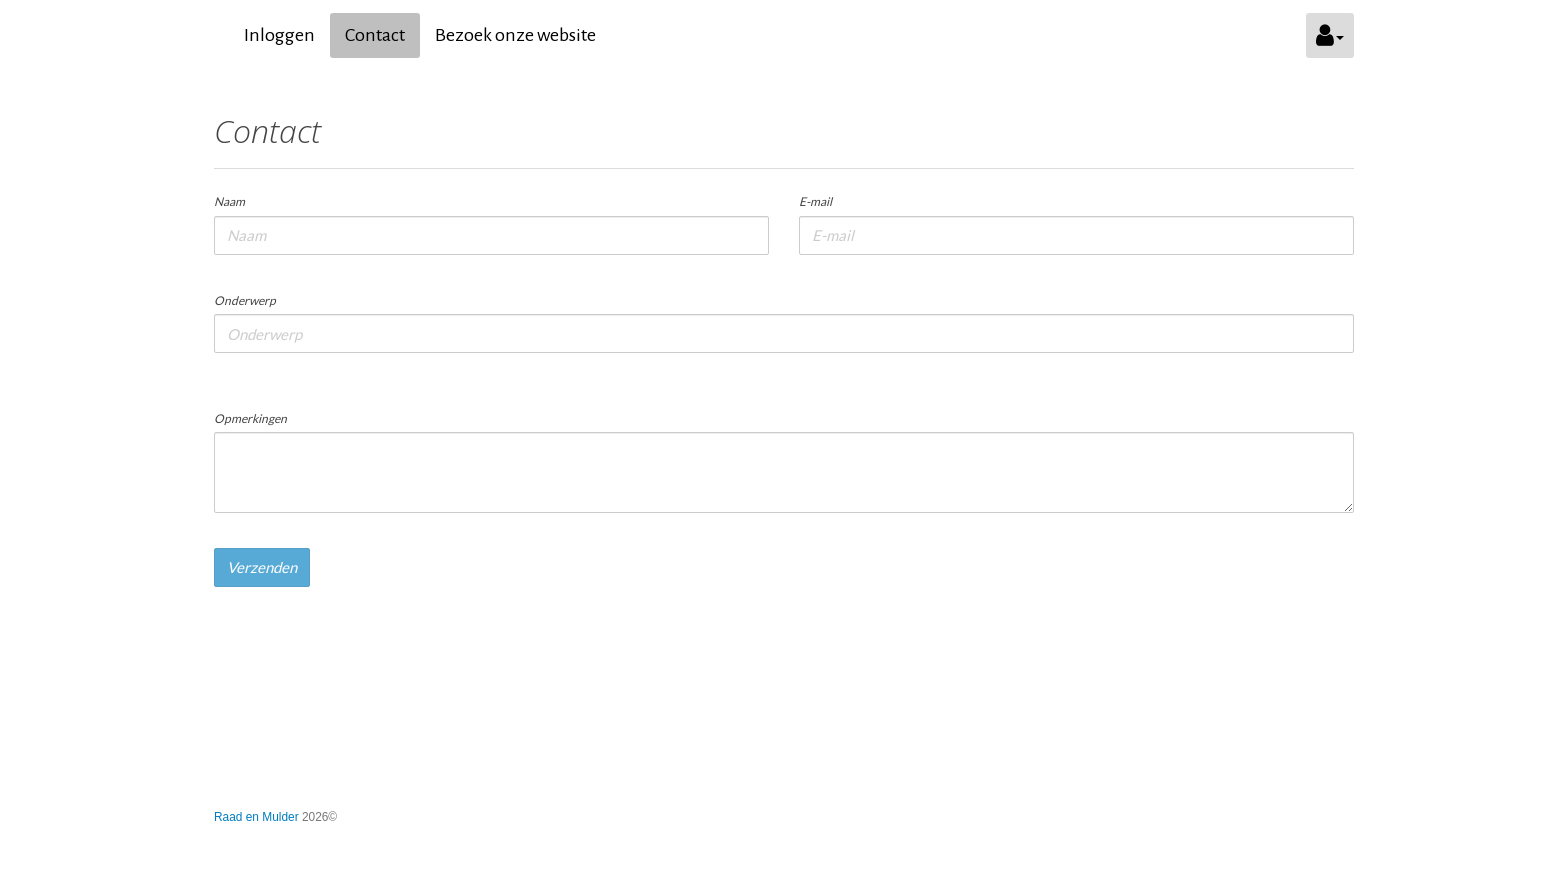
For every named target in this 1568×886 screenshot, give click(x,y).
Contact (375, 35)
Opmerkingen (250, 418)
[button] (1330, 35)
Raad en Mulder (256, 817)
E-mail (815, 201)
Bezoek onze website (515, 35)
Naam (229, 201)
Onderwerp (245, 300)
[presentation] (366, 641)
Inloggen (279, 35)
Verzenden (262, 567)
